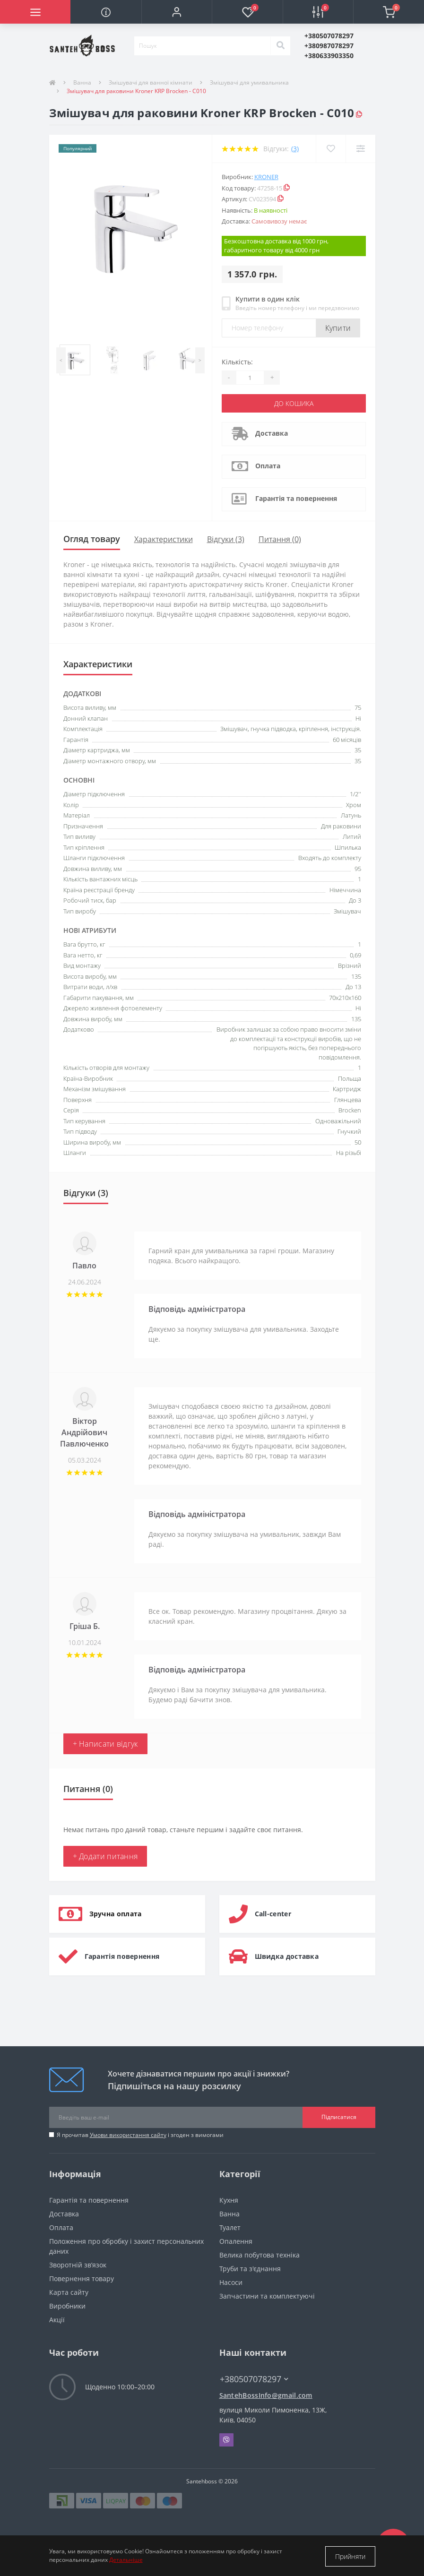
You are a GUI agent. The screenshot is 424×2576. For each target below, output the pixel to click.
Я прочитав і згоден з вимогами (140, 2134)
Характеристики (163, 539)
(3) (295, 148)
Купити (338, 328)
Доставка (271, 433)
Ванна (82, 82)
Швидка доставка (287, 1955)
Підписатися (338, 2117)
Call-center (273, 1913)
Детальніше (126, 2561)
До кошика (293, 403)
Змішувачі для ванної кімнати (150, 82)
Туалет (230, 2227)
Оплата (267, 465)
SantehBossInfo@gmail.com (265, 2394)
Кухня (228, 2199)
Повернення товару (81, 2278)
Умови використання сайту (128, 2134)
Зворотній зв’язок (77, 2264)
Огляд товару (91, 538)
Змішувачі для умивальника (249, 82)
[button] (176, 12)
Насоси (230, 2281)
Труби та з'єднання (250, 2268)
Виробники (67, 2305)
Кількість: (237, 361)
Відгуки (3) (225, 539)
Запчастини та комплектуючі (267, 2295)
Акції (57, 2319)
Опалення (235, 2240)
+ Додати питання (105, 1856)
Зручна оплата (115, 1913)
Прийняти (350, 2556)
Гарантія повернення (122, 1955)
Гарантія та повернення (296, 498)
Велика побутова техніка (259, 2254)
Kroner (266, 176)
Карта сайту (68, 2291)
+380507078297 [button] (254, 2378)
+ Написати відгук (105, 1743)
